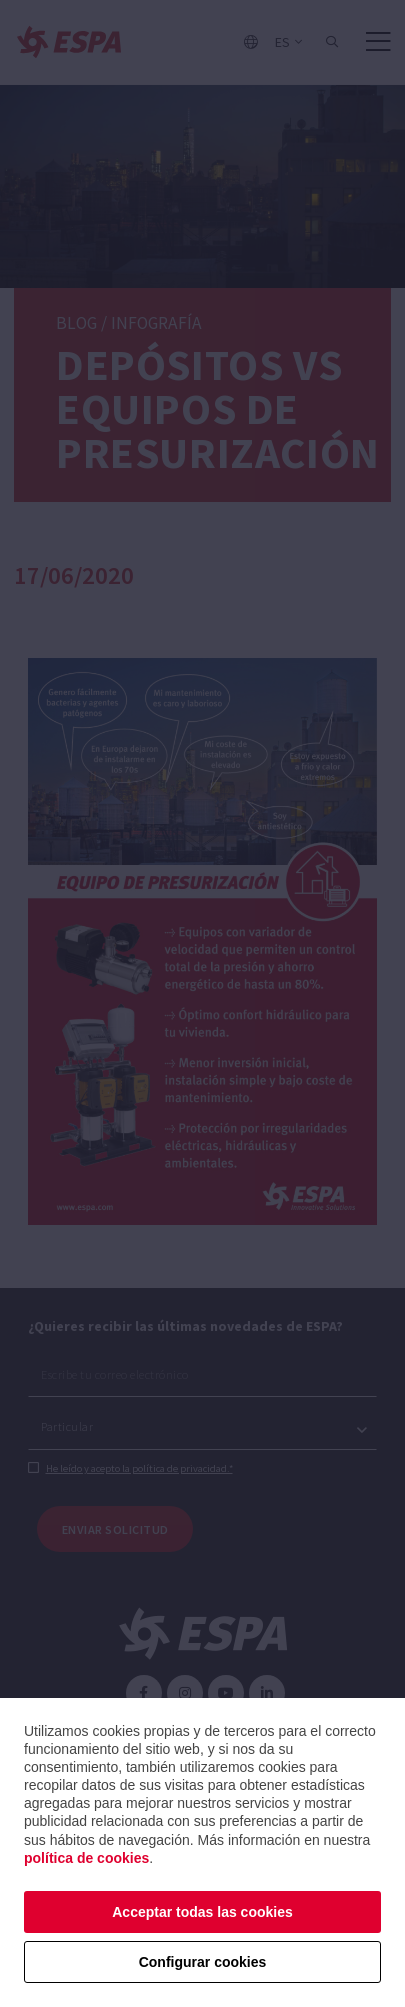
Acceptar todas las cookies (202, 1912)
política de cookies (86, 1858)
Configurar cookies (203, 1962)
